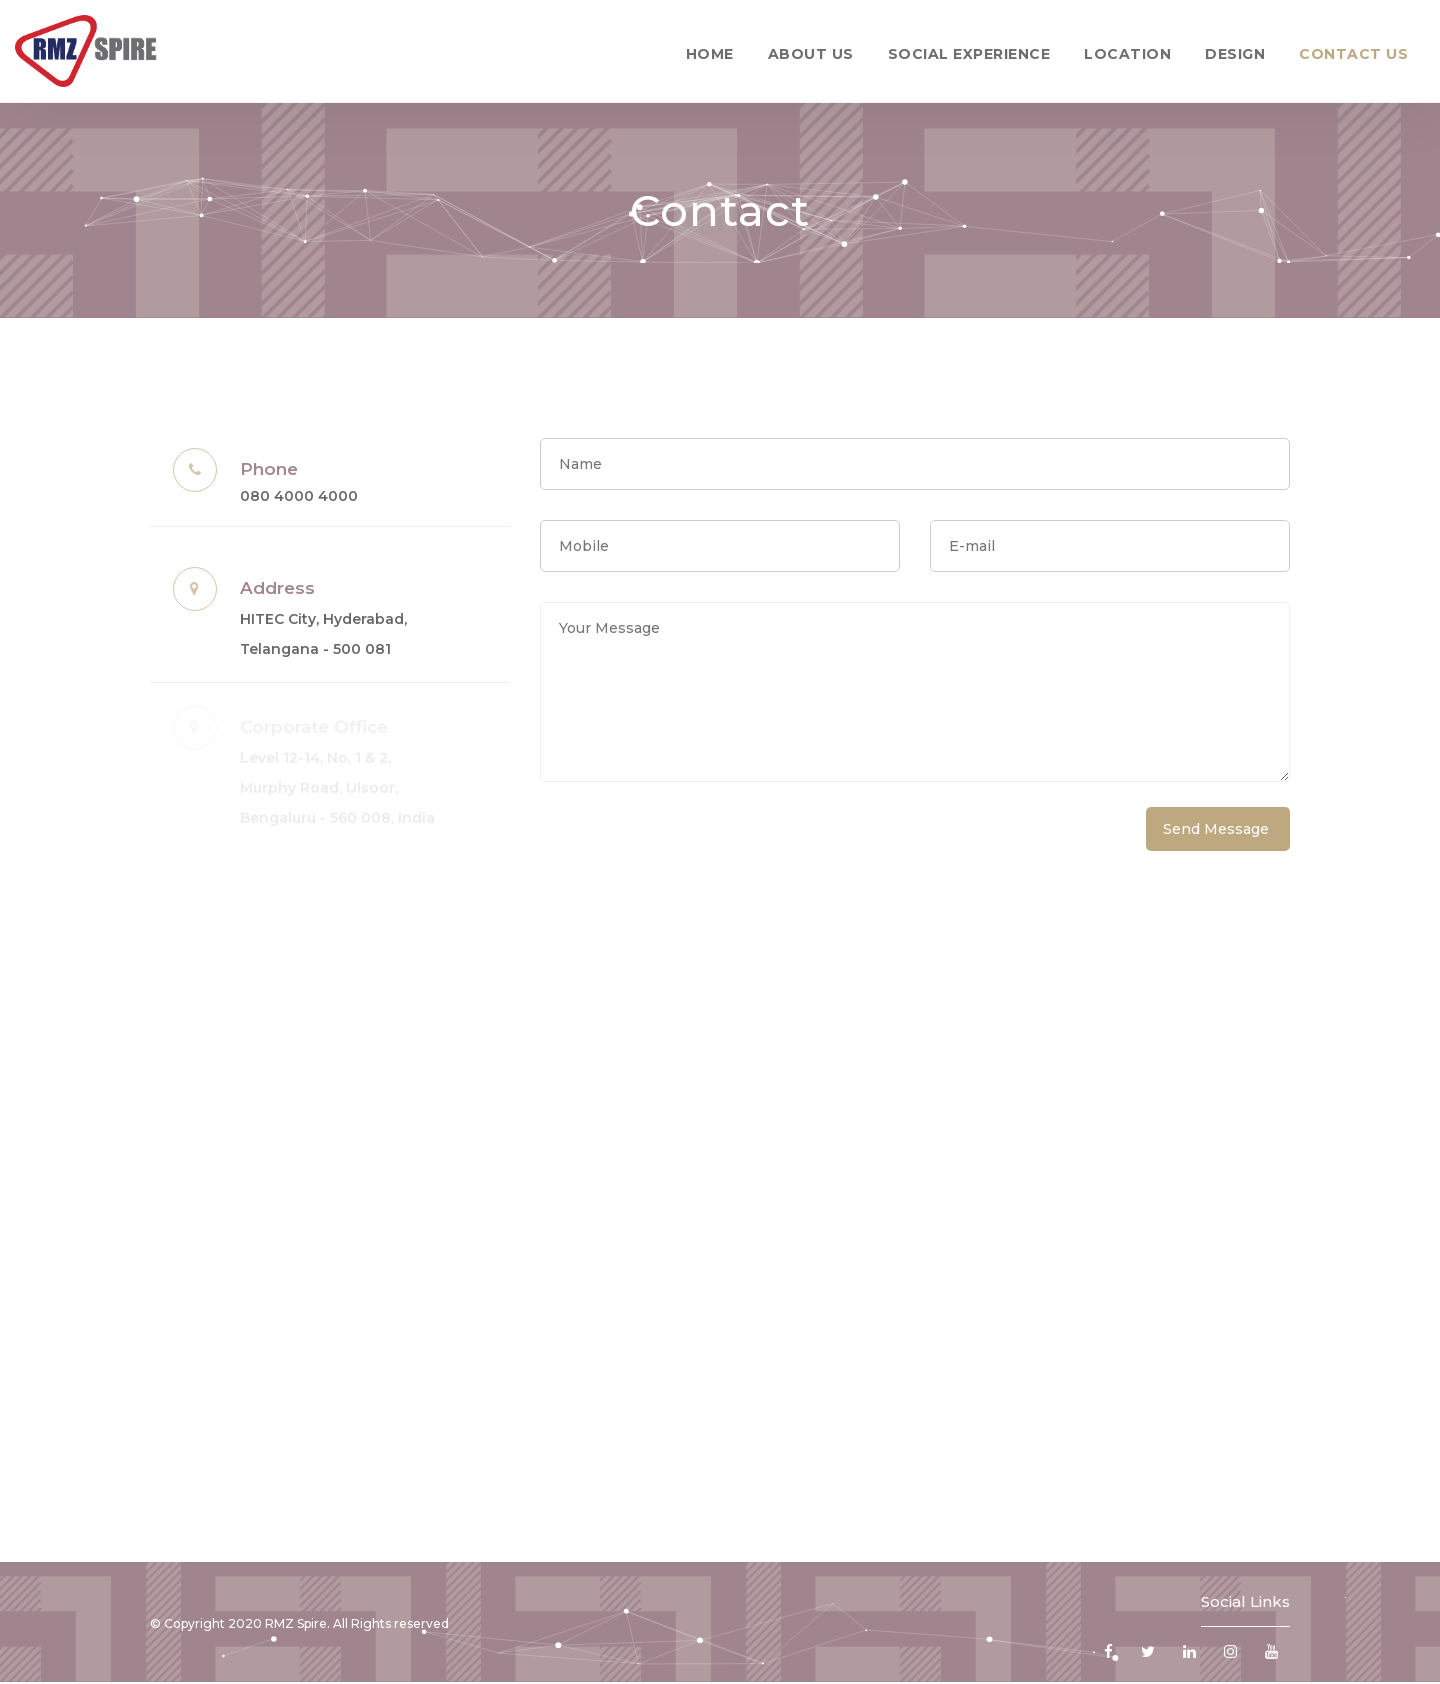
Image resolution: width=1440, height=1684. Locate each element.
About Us (811, 54)
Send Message (1216, 829)
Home (710, 54)
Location (1127, 54)
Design (1235, 54)
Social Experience (969, 54)
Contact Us (1353, 54)
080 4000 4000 (299, 496)
